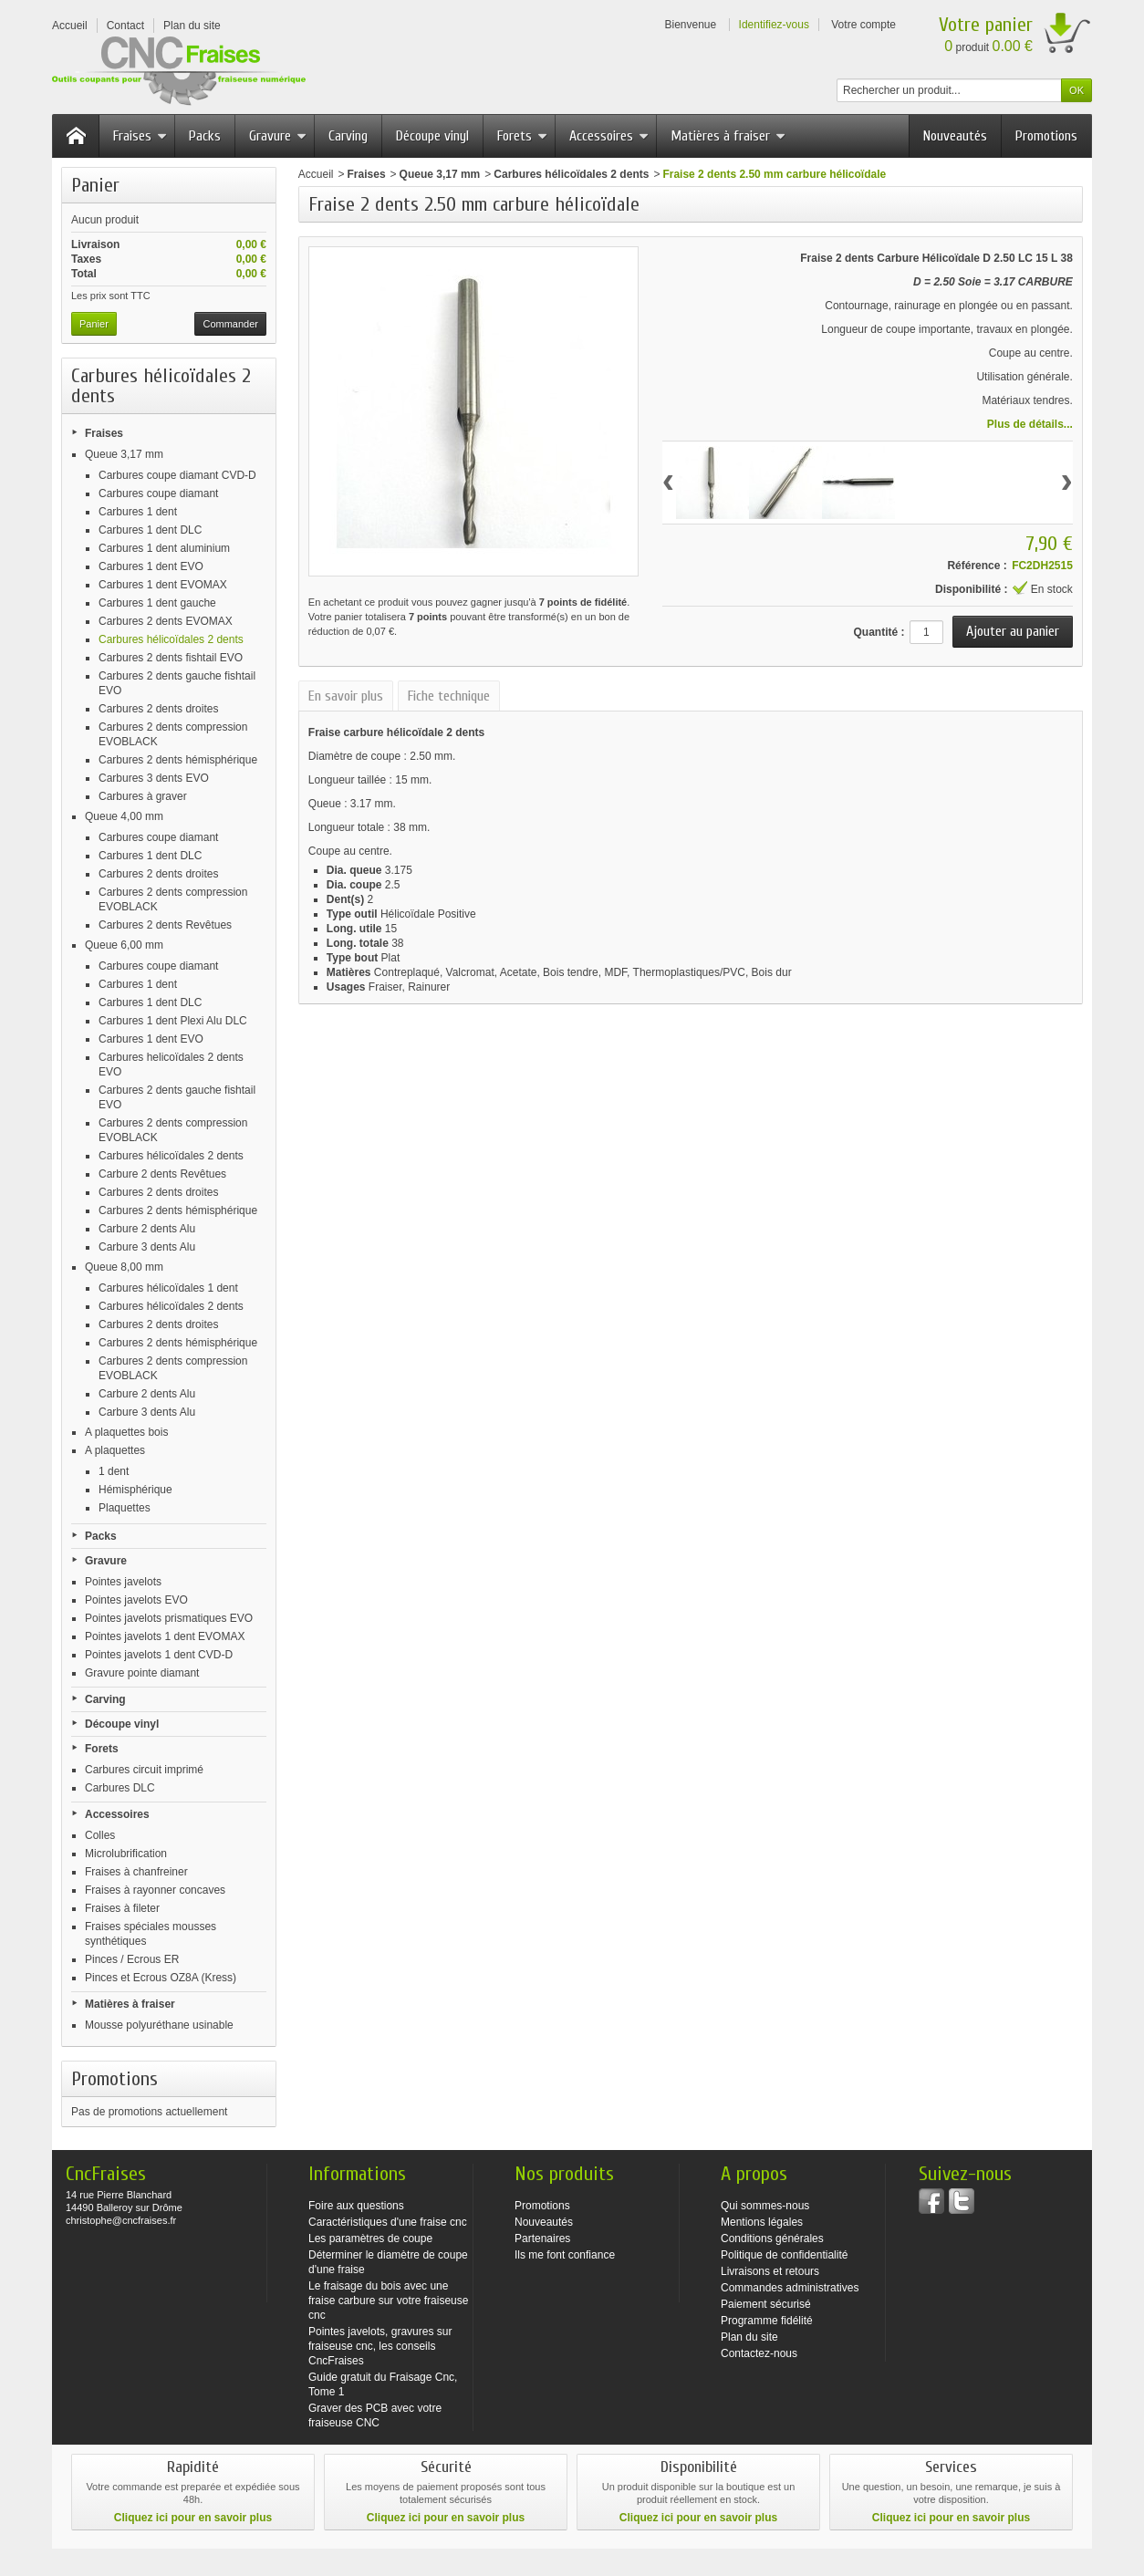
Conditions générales (772, 2238)
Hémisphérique (135, 1489)
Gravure (278, 136)
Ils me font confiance (565, 2255)
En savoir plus (345, 696)
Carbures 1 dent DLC (150, 530)
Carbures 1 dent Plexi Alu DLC (173, 1020)
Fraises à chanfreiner (136, 1871)
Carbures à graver (143, 796)
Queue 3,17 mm (124, 454)
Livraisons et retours (770, 2271)
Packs (205, 136)
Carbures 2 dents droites (158, 708)
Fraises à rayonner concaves (155, 1890)
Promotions (1046, 136)
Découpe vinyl (432, 136)
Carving (348, 136)
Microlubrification (126, 1853)
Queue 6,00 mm (124, 945)
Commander (230, 323)
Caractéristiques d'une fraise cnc (387, 2222)
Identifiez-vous (774, 24)
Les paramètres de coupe (370, 2238)
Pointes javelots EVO (136, 1600)
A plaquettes (115, 1450)
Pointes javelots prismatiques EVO (169, 1618)
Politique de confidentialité (784, 2255)
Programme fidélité (767, 2320)
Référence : (976, 565)
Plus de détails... (1030, 424)
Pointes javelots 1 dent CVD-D (159, 1654)
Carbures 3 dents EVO (154, 778)
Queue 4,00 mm (124, 816)
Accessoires (609, 136)
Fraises (140, 136)
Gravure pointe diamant (142, 1673)
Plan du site (749, 2337)
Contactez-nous (759, 2353)
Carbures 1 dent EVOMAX (163, 584)
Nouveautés (955, 136)
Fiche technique (449, 696)
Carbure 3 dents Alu (147, 1247)
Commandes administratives (789, 2287)
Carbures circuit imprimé (144, 1769)
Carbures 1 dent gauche (157, 603)
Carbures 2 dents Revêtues (165, 925)
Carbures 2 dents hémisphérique (178, 759)
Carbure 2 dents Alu (147, 1228)
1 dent (114, 1471)
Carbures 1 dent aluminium (164, 548)
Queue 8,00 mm (124, 1267)
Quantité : (878, 632)
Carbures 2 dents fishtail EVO (171, 657)
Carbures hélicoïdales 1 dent (168, 1288)
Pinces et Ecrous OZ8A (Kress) (160, 1977)
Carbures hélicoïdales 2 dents (171, 639)
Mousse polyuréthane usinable (159, 2025)
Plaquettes (125, 1507)
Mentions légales (762, 2222)
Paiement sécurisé (766, 2304)
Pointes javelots (123, 1581)
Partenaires (542, 2238)
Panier (95, 185)
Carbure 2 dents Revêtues (162, 1174)
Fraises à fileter (122, 1908)
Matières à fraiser (728, 136)
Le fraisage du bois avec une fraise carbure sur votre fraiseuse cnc (388, 2301)
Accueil (316, 174)
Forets (522, 136)
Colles (100, 1835)
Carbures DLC (120, 1787)
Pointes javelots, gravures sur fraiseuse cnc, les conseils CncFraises (380, 2346)
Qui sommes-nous (765, 2205)
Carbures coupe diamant (158, 493)
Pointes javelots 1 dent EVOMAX (164, 1636)
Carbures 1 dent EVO (151, 566)
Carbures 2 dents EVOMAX (166, 621)
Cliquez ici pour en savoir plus (193, 2517)
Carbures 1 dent (138, 511)
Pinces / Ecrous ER (132, 1959)
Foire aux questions (356, 2205)
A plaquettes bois (126, 1432)
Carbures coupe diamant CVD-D (177, 475)
